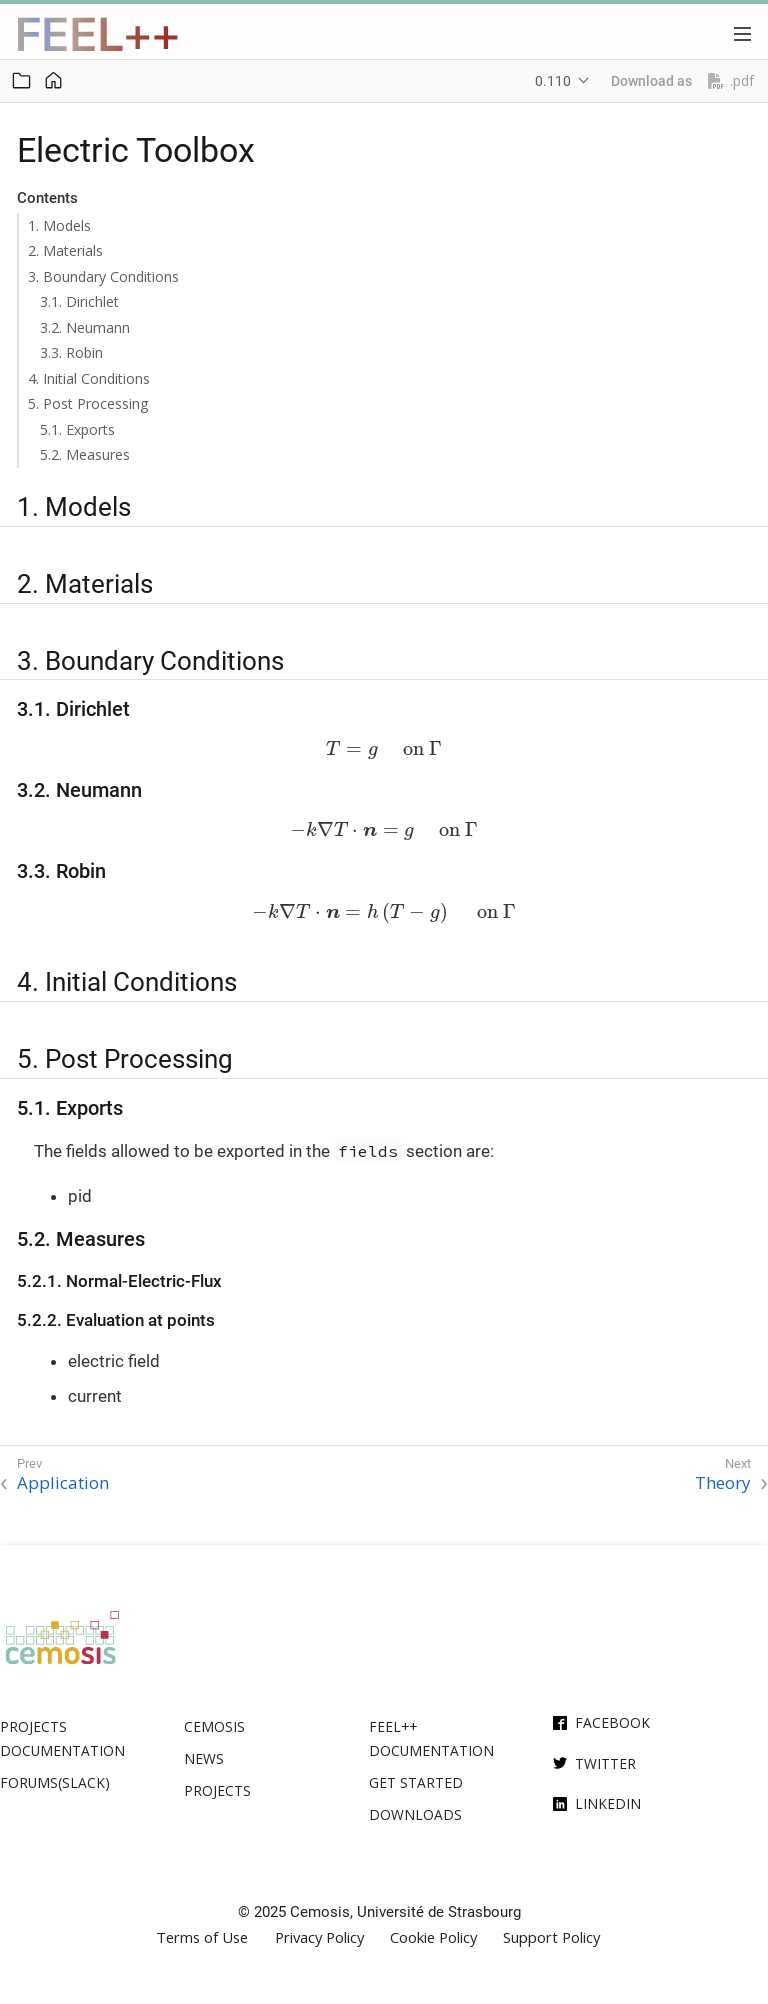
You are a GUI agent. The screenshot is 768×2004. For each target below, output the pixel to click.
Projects (217, 1790)
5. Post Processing (88, 403)
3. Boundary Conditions (103, 276)
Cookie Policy (433, 1937)
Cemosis (214, 1726)
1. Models (59, 225)
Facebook (612, 1722)
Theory (723, 1483)
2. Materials (65, 250)
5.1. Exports (77, 429)
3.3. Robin (71, 352)
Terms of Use (202, 1937)
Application (63, 1483)
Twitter (605, 1763)
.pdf (731, 81)
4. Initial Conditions (89, 378)
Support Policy (551, 1937)
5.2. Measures (85, 454)
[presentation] (384, 750)
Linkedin (608, 1803)
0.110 (553, 81)
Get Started (416, 1782)
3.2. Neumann (85, 327)
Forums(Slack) (55, 1782)
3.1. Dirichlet (79, 301)
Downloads (415, 1814)
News (204, 1758)
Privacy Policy (319, 1937)
